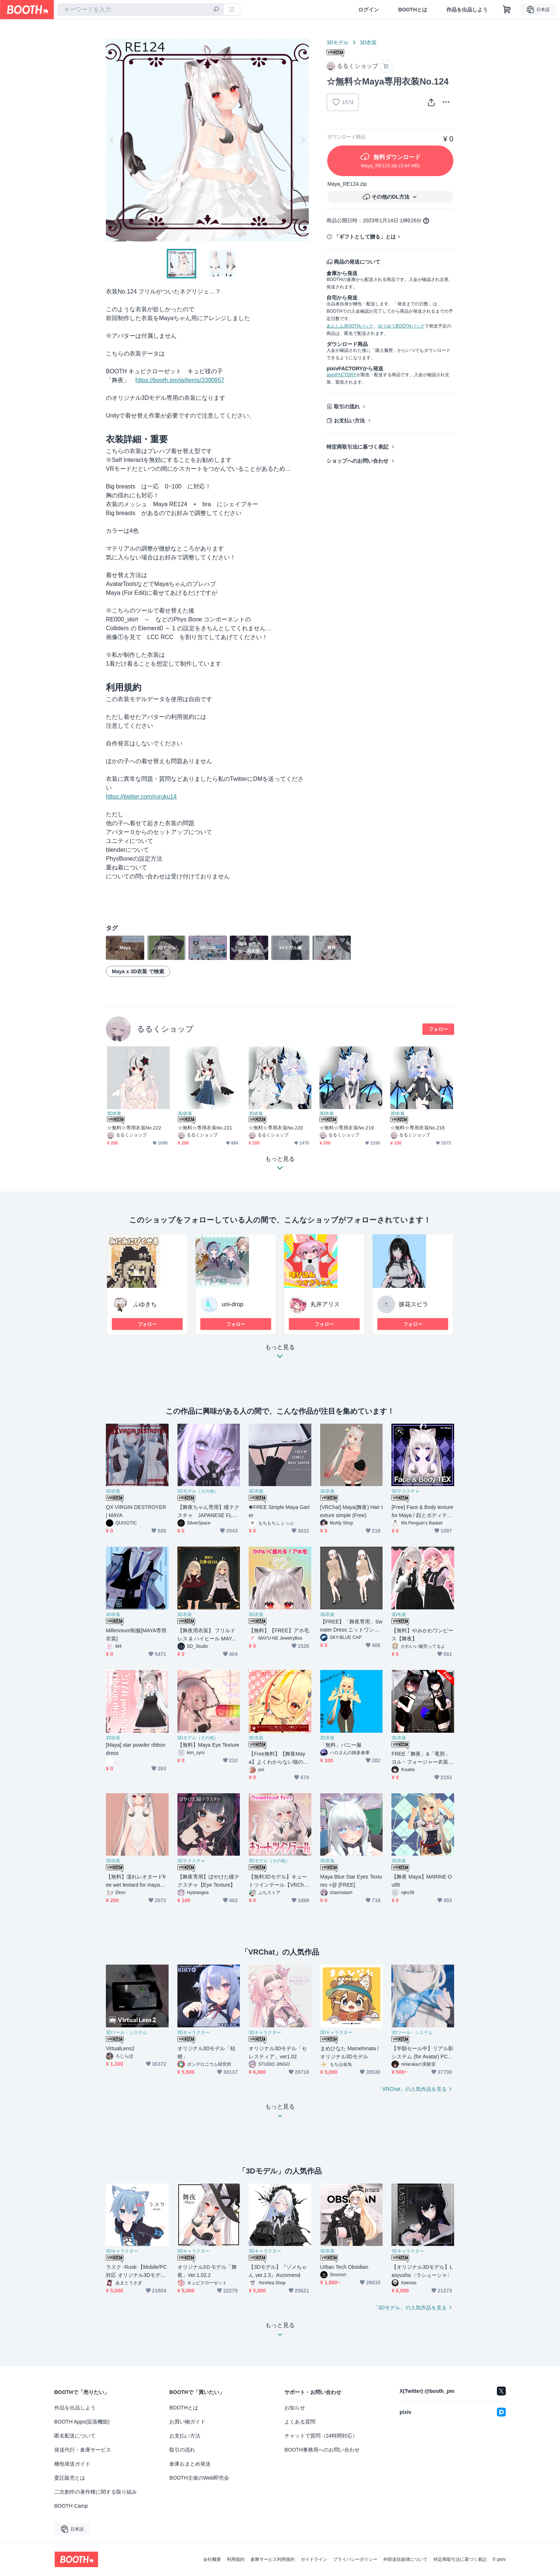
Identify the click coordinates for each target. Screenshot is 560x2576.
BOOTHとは (412, 9)
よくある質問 (299, 2422)
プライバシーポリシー (355, 2559)
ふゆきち (145, 1304)
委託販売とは (69, 2478)
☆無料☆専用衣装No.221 (205, 1128)
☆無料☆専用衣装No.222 (134, 1128)
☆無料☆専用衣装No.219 (346, 1128)
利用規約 (236, 2559)
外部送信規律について (405, 2559)
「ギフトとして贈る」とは (365, 237)
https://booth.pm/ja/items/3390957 (179, 380)
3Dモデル (337, 42)
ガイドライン (314, 2559)
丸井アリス (325, 1304)
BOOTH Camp (71, 2506)
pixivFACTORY (341, 374)
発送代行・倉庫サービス (82, 2450)
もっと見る (280, 1353)
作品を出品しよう (467, 9)
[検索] (216, 10)
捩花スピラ (413, 1304)
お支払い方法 (349, 420)
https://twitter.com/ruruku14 (141, 796)
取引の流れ (347, 406)
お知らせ (294, 2408)
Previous (112, 140)
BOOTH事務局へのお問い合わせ (322, 2450)
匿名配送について (75, 2436)
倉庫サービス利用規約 (272, 2559)
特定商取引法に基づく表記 (357, 447)
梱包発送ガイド (72, 2464)
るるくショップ (165, 1029)
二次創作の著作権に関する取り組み (95, 2492)
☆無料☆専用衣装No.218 (417, 1128)
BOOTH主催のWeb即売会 (199, 2478)
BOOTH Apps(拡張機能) (82, 2422)
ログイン (368, 9)
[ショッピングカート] (506, 9)
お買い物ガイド (187, 2422)
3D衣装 (368, 42)
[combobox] (141, 10)
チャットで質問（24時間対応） (320, 2436)
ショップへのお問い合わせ (357, 461)
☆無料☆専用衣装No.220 (276, 1128)
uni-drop (232, 1304)
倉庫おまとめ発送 (190, 2464)
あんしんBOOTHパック (349, 326)
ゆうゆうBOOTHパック (401, 326)
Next (303, 140)
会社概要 (212, 2559)
